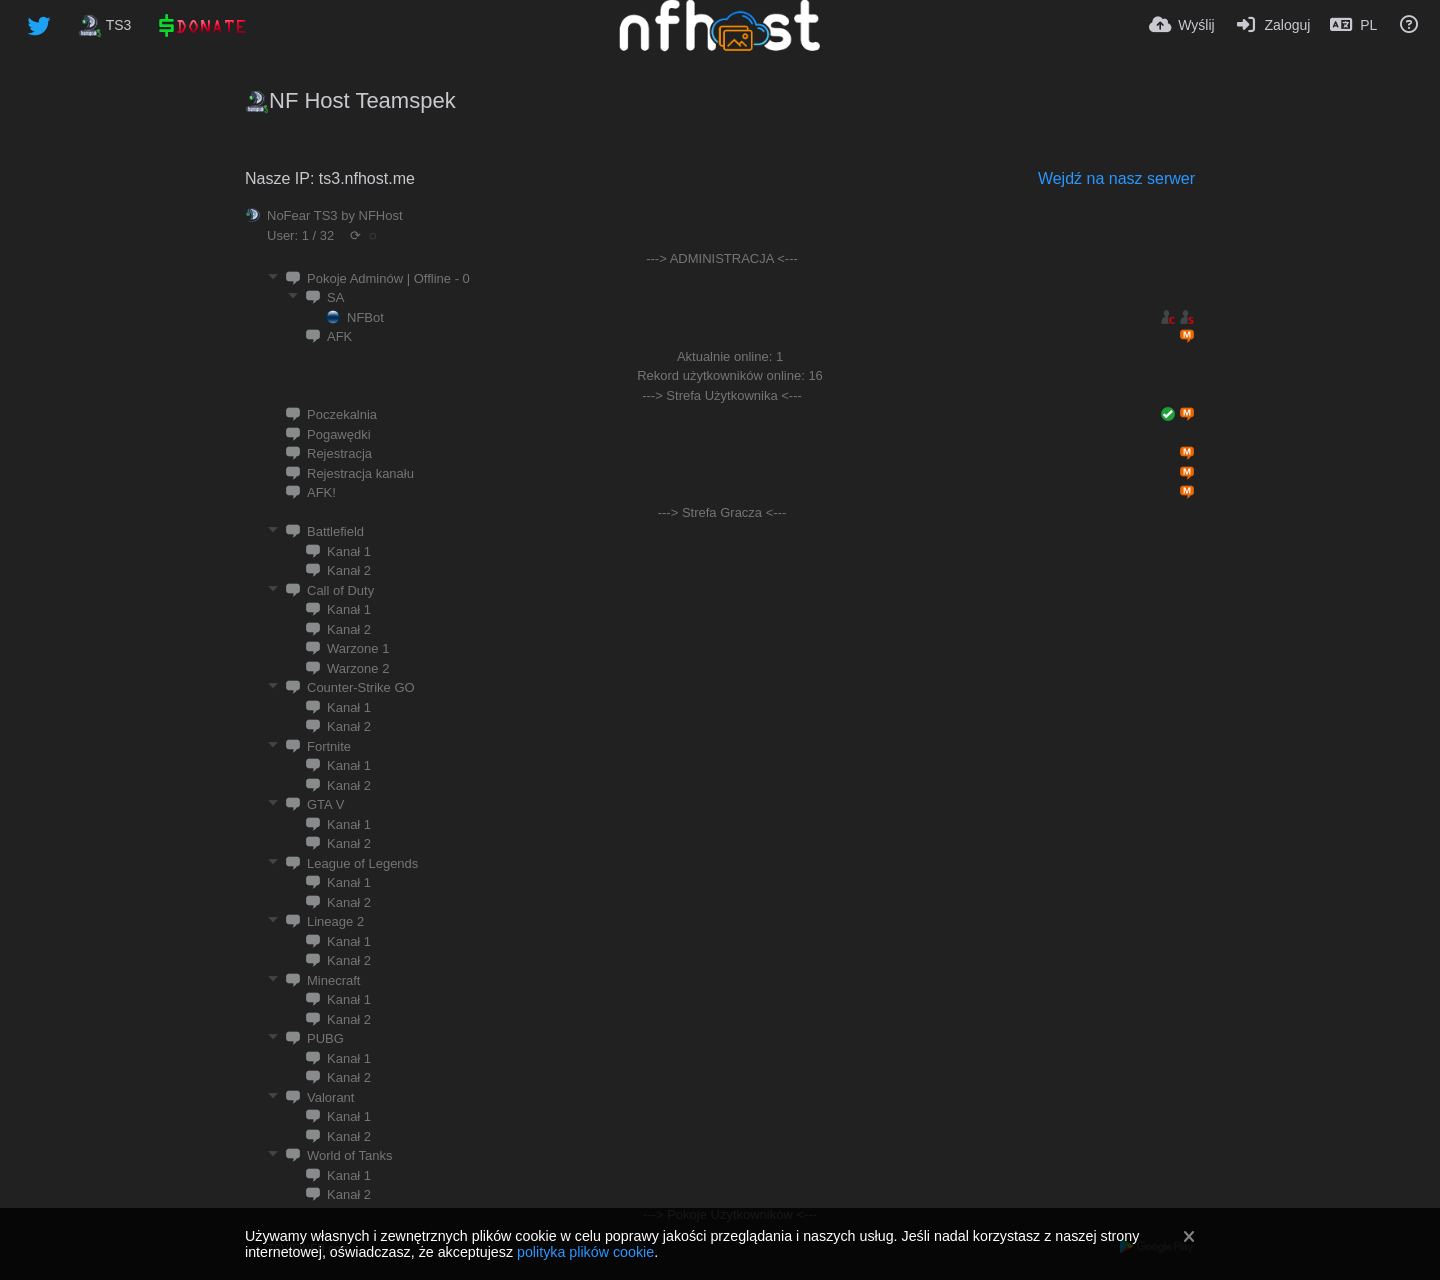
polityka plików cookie (585, 1252)
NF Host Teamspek (362, 100)
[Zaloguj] (1273, 25)
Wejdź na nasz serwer (1116, 178)
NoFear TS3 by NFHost (335, 215)
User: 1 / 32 (300, 235)
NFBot (365, 317)
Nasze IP (277, 178)
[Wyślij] (1182, 25)
